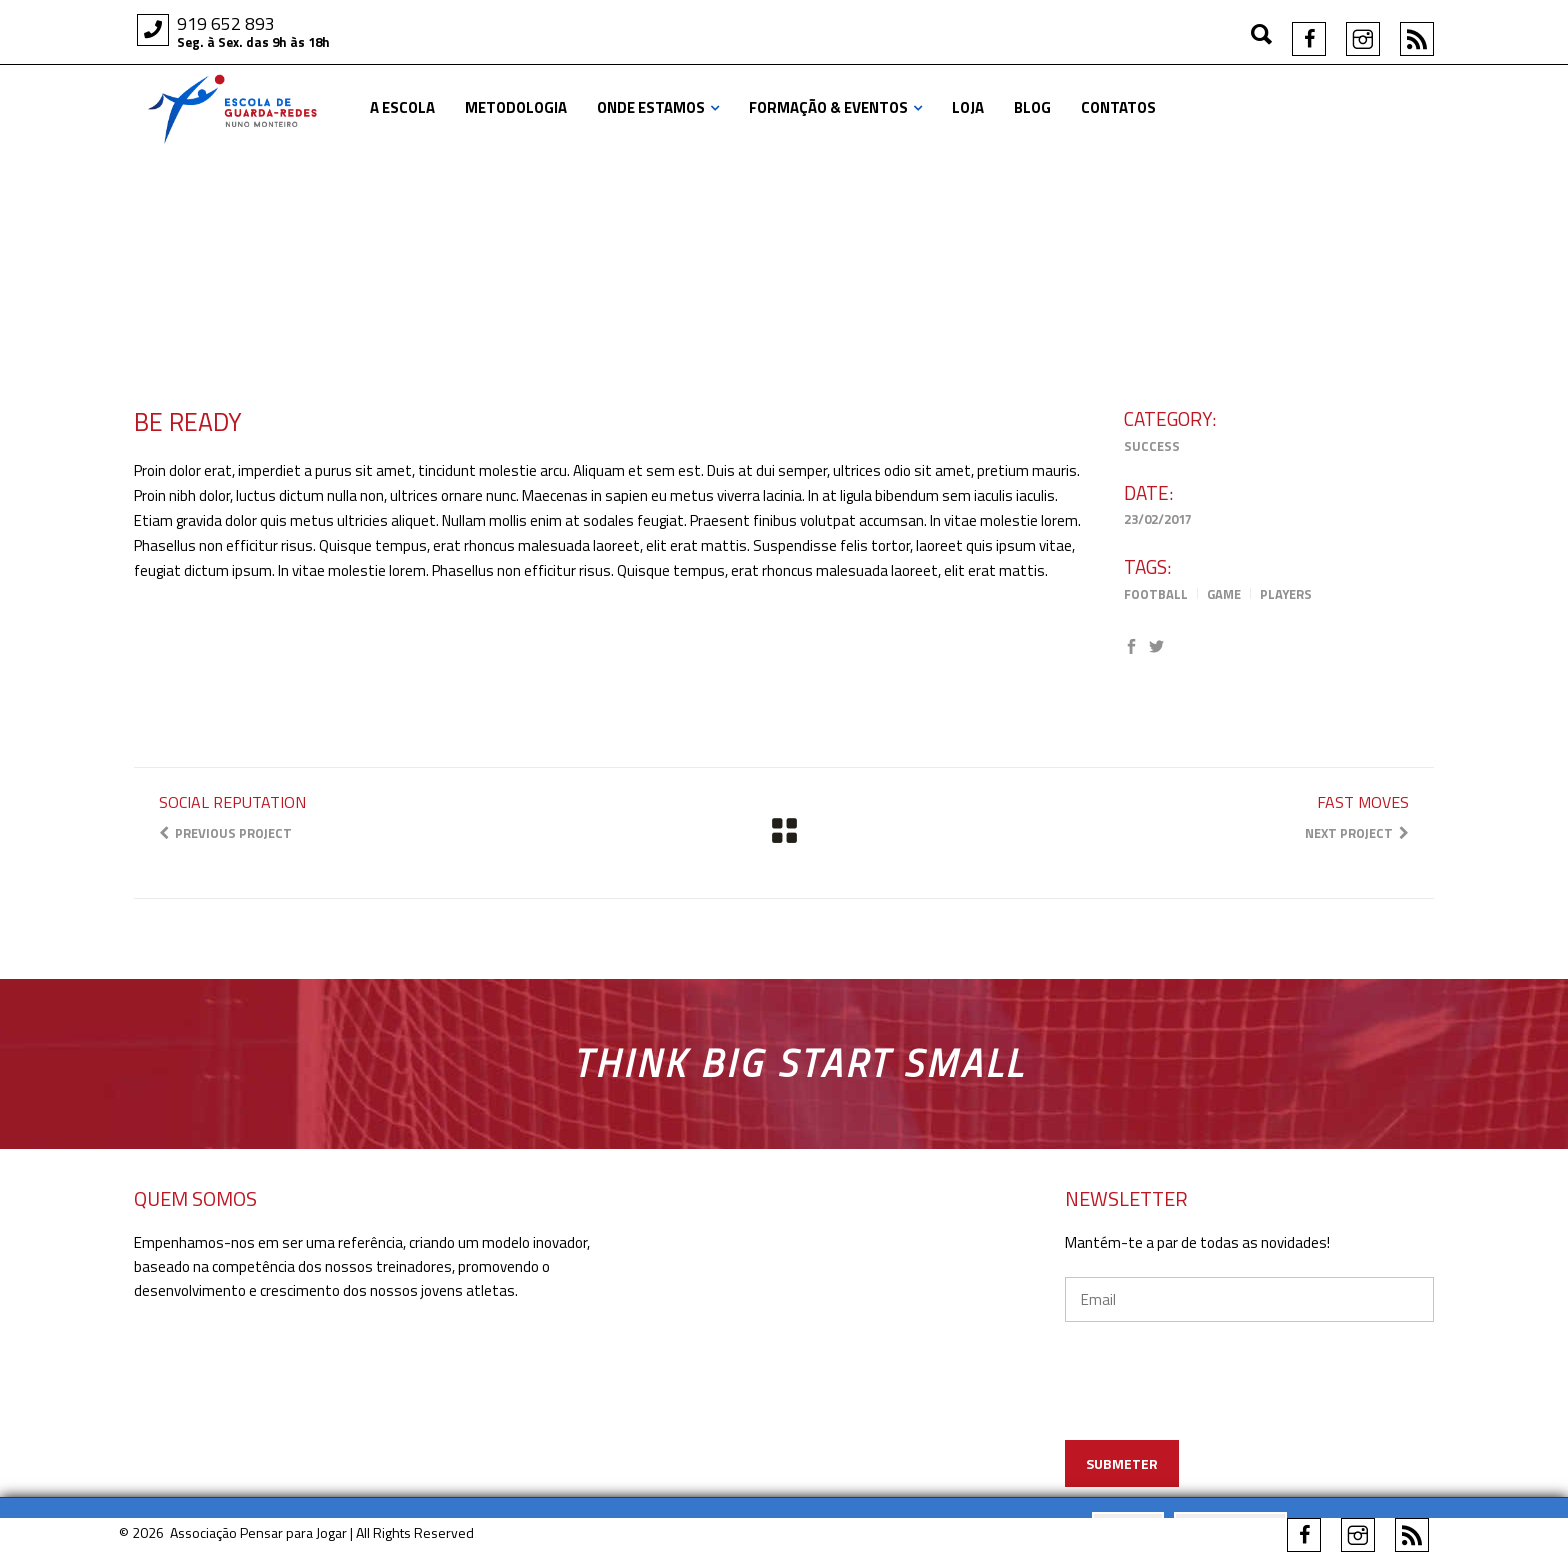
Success (1152, 446)
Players (1286, 594)
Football (1156, 594)
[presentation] (1250, 1409)
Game (1224, 594)
